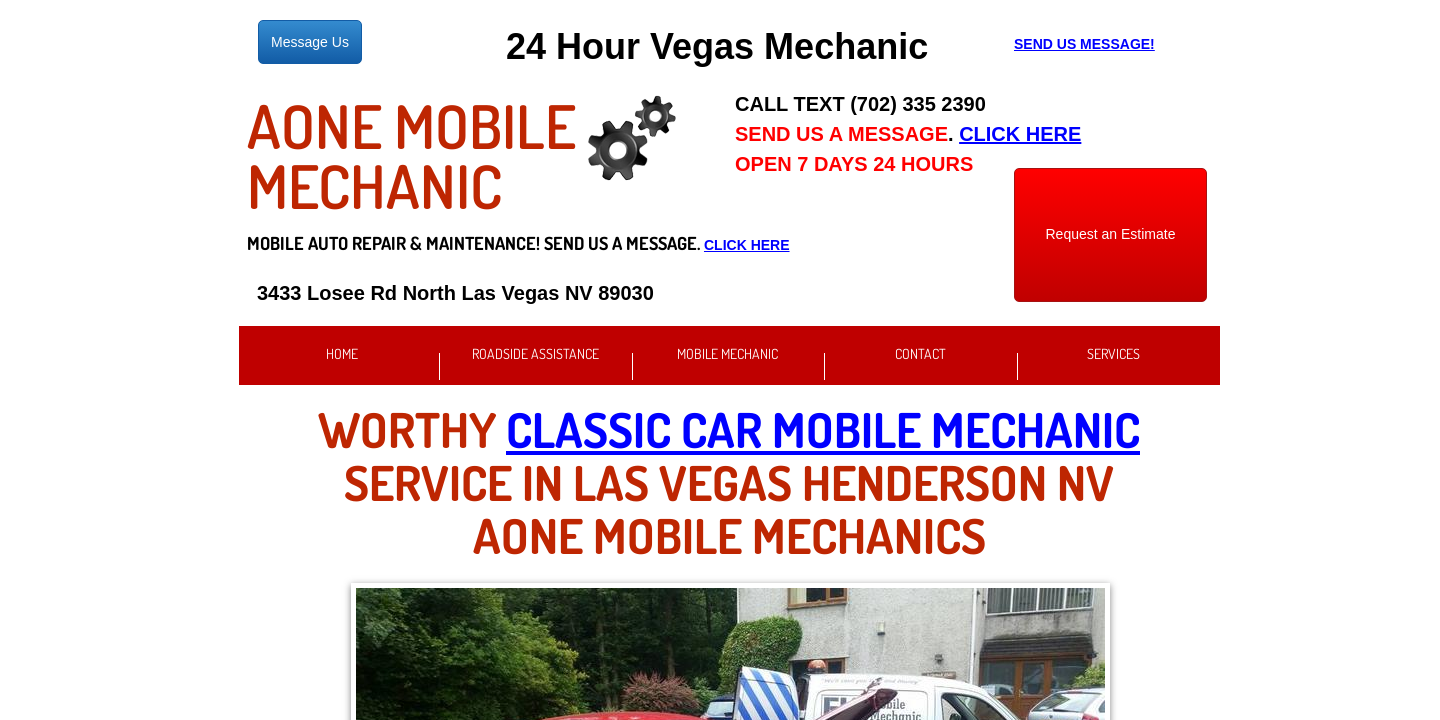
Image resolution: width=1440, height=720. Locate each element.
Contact (920, 353)
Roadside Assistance (535, 353)
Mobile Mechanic (727, 353)
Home (342, 353)
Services (1113, 353)
